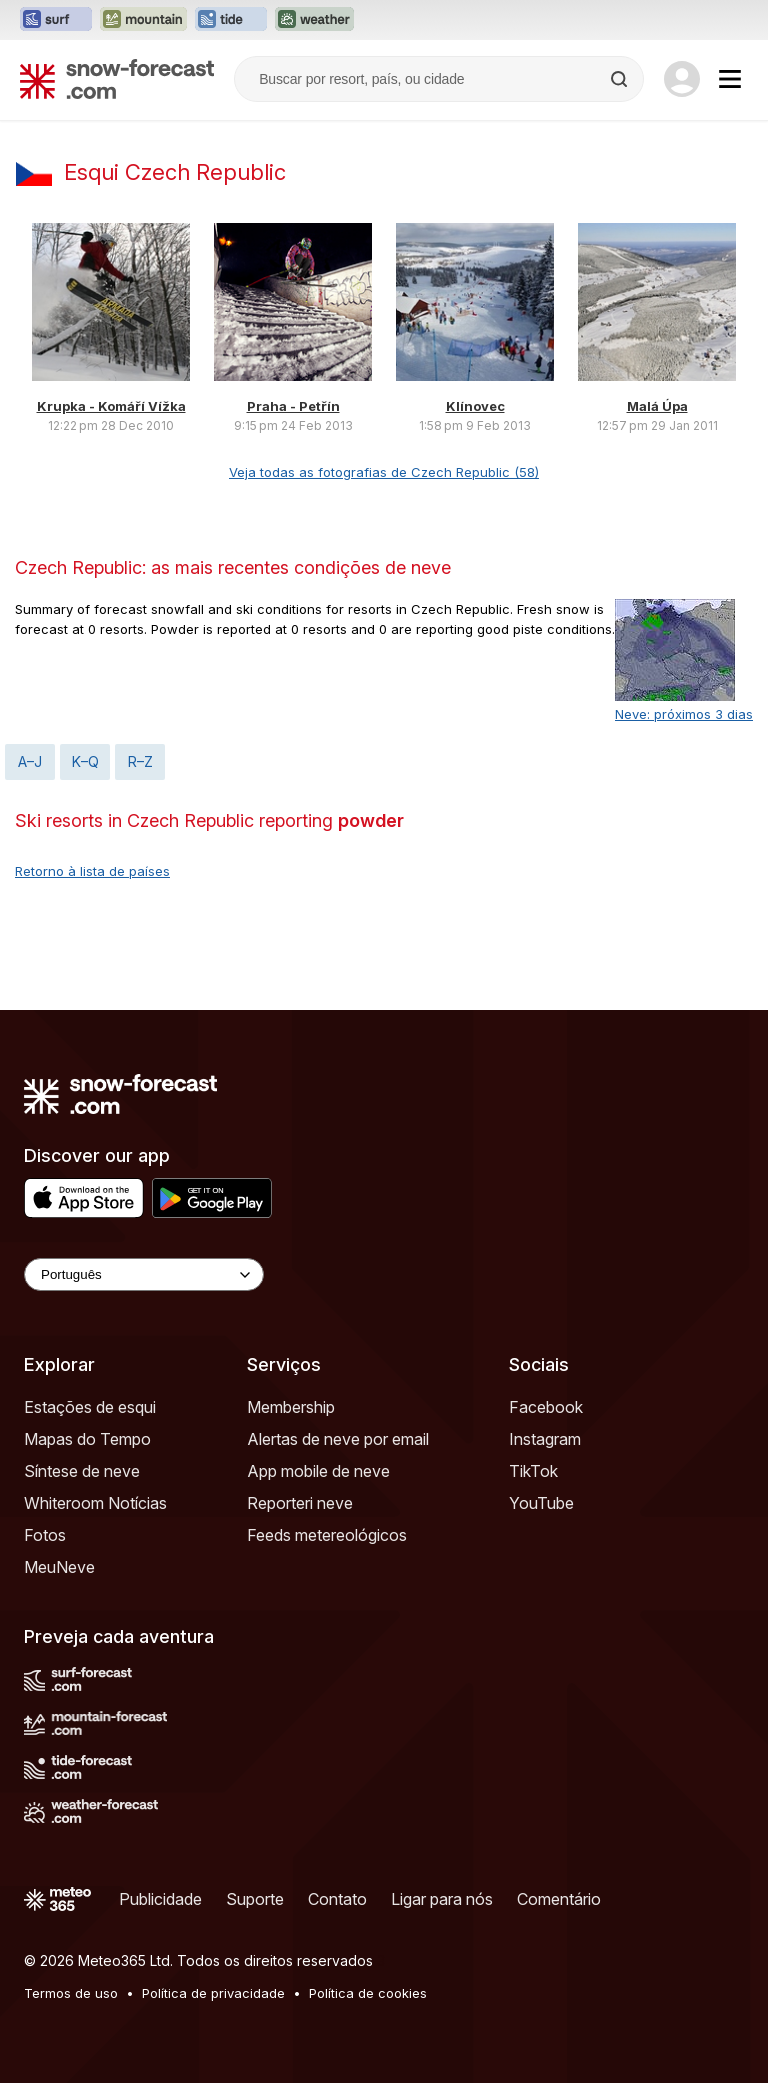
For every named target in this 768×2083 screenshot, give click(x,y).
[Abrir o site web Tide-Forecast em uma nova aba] (231, 20)
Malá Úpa (657, 406)
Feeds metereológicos (327, 1535)
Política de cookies (368, 1993)
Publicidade (160, 1899)
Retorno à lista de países (92, 871)
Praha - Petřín (293, 406)
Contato (337, 1899)
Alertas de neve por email (338, 1439)
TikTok (533, 1471)
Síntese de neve (82, 1471)
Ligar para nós (442, 1899)
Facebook (546, 1407)
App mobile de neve (318, 1471)
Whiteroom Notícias (95, 1503)
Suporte (255, 1899)
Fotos (45, 1535)
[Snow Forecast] (117, 79)
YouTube (541, 1503)
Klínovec (475, 406)
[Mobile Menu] (730, 79)
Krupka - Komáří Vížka (111, 406)
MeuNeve (59, 1567)
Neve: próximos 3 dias (684, 714)
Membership (291, 1407)
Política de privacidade (213, 1993)
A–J (30, 761)
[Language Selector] (144, 1274)
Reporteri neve (300, 1503)
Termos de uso (71, 1993)
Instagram (545, 1439)
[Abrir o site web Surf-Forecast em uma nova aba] (56, 20)
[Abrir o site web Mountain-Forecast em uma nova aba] (143, 20)
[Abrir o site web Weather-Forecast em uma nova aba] (314, 20)
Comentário (559, 1899)
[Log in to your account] (682, 79)
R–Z (140, 761)
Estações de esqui (90, 1407)
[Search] (621, 79)
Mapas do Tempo (87, 1439)
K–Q (85, 761)
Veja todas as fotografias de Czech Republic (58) (384, 472)
